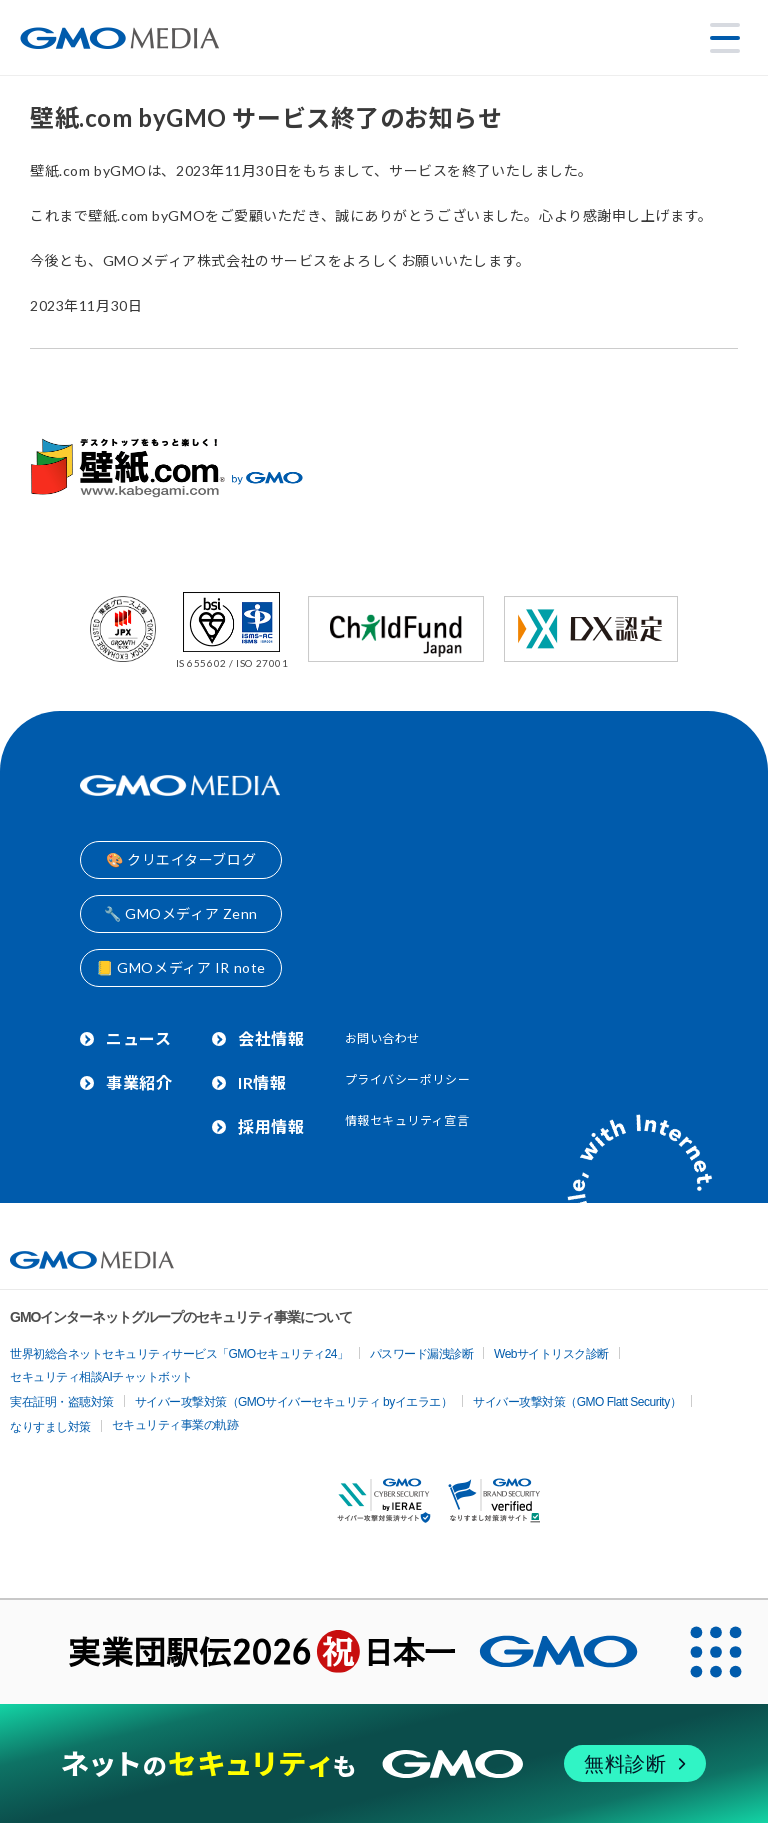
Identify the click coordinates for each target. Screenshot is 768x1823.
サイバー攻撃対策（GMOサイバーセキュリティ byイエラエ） (294, 1402)
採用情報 (271, 1126)
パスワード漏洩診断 (422, 1354)
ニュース (138, 1038)
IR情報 (262, 1082)
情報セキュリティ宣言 (407, 1120)
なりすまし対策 (50, 1427)
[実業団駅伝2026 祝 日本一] (332, 1652)
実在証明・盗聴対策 (62, 1402)
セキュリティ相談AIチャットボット (101, 1377)
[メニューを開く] (725, 38)
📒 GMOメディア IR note (181, 967)
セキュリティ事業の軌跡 (175, 1425)
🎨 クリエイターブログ (181, 859)
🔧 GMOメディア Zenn (181, 913)
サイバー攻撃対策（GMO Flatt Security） (577, 1402)
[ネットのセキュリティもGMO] (383, 1763)
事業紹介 (139, 1082)
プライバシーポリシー (408, 1079)
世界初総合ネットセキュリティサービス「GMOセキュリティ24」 (179, 1354)
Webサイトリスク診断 (551, 1354)
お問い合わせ (382, 1038)
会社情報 (271, 1038)
